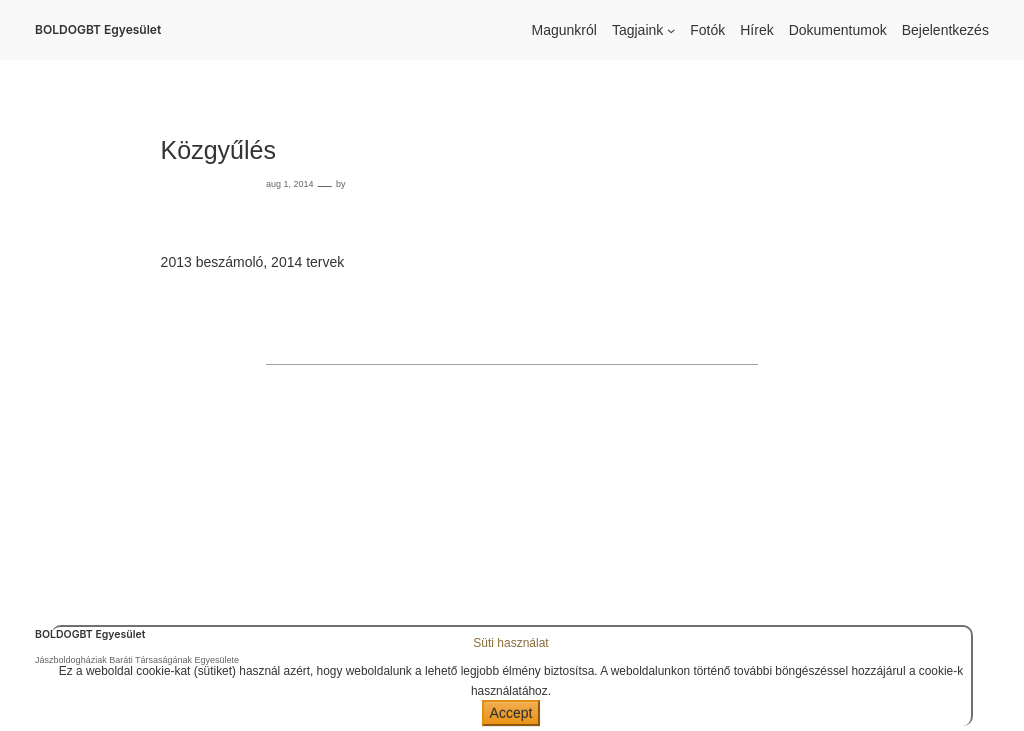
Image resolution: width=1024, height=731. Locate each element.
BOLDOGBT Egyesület (98, 29)
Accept (511, 713)
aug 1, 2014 (290, 184)
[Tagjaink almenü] (671, 30)
